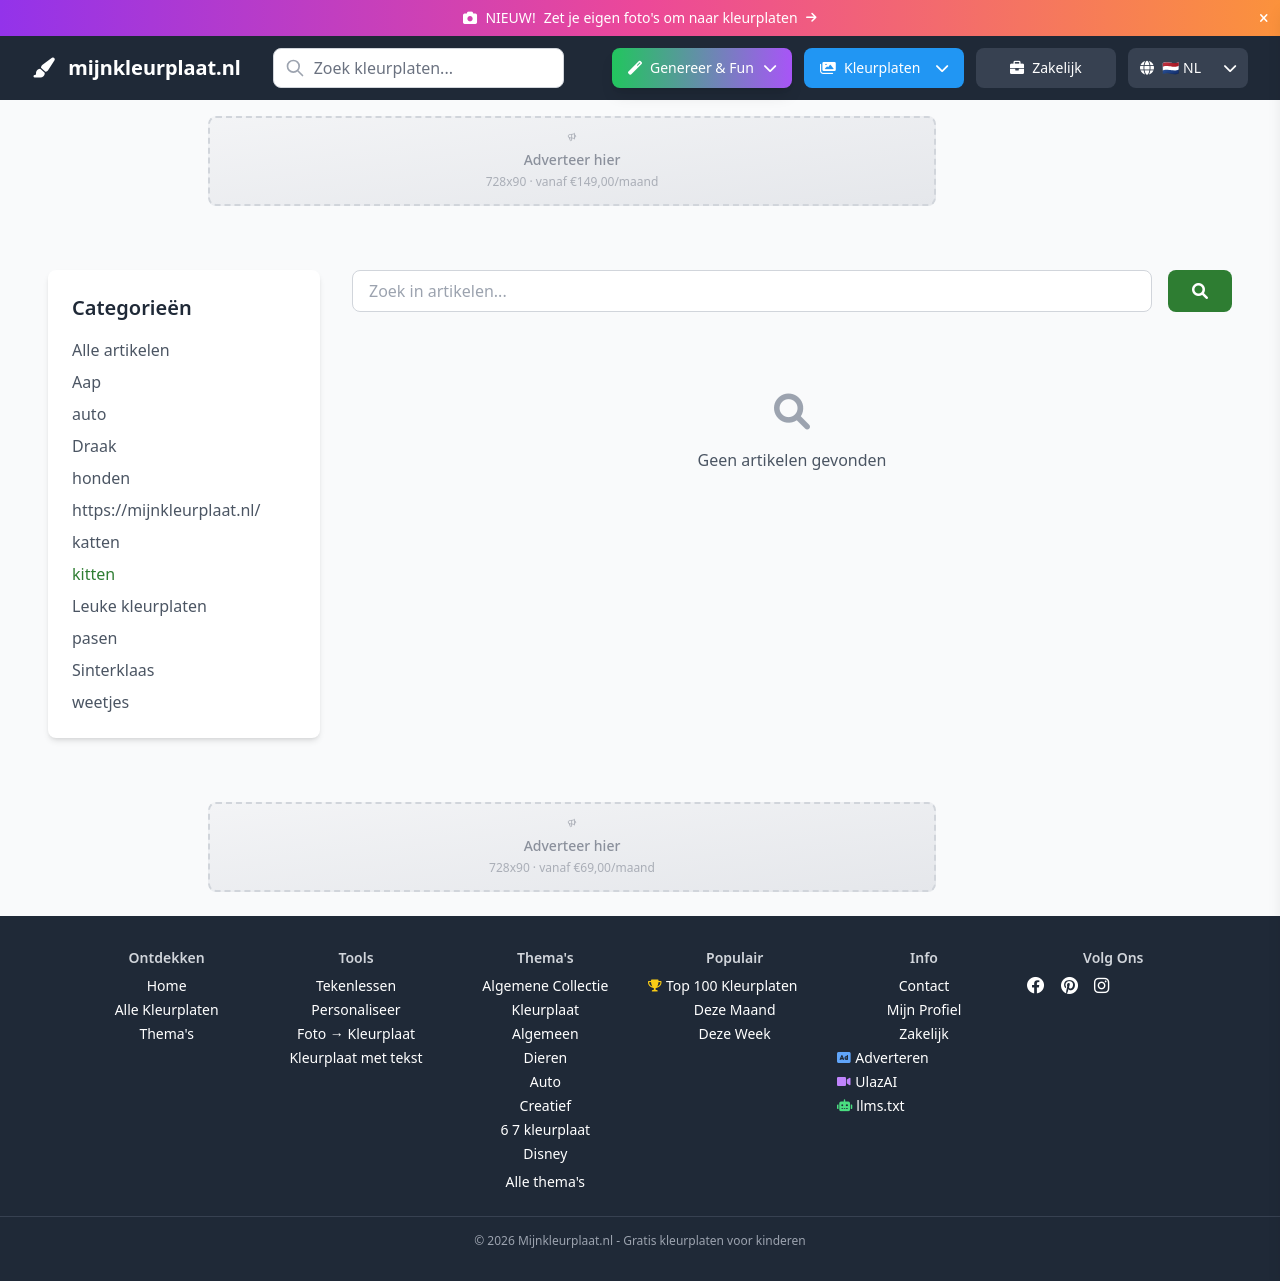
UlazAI (867, 1081)
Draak (94, 446)
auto (89, 414)
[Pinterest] (1069, 986)
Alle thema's (546, 1181)
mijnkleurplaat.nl (136, 67)
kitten (93, 574)
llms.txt (870, 1105)
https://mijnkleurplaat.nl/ (166, 510)
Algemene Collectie (545, 985)
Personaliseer (355, 1009)
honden (101, 478)
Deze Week (735, 1033)
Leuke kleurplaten (139, 606)
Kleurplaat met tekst (355, 1057)
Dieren (545, 1057)
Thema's (166, 1033)
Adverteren (882, 1057)
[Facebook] (1036, 986)
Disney (545, 1153)
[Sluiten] (1264, 18)
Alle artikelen (121, 350)
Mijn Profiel (924, 1009)
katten (96, 542)
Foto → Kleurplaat (356, 1033)
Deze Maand (735, 1009)
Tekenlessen (356, 985)
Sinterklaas (113, 670)
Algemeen (545, 1033)
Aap (86, 382)
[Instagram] (1101, 986)
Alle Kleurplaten (167, 1009)
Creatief (545, 1105)
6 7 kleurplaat (545, 1129)
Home (167, 985)
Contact (924, 985)
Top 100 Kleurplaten (722, 985)
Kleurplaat (546, 1009)
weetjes (100, 702)
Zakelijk (1046, 67)
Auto (545, 1081)
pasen (94, 638)
